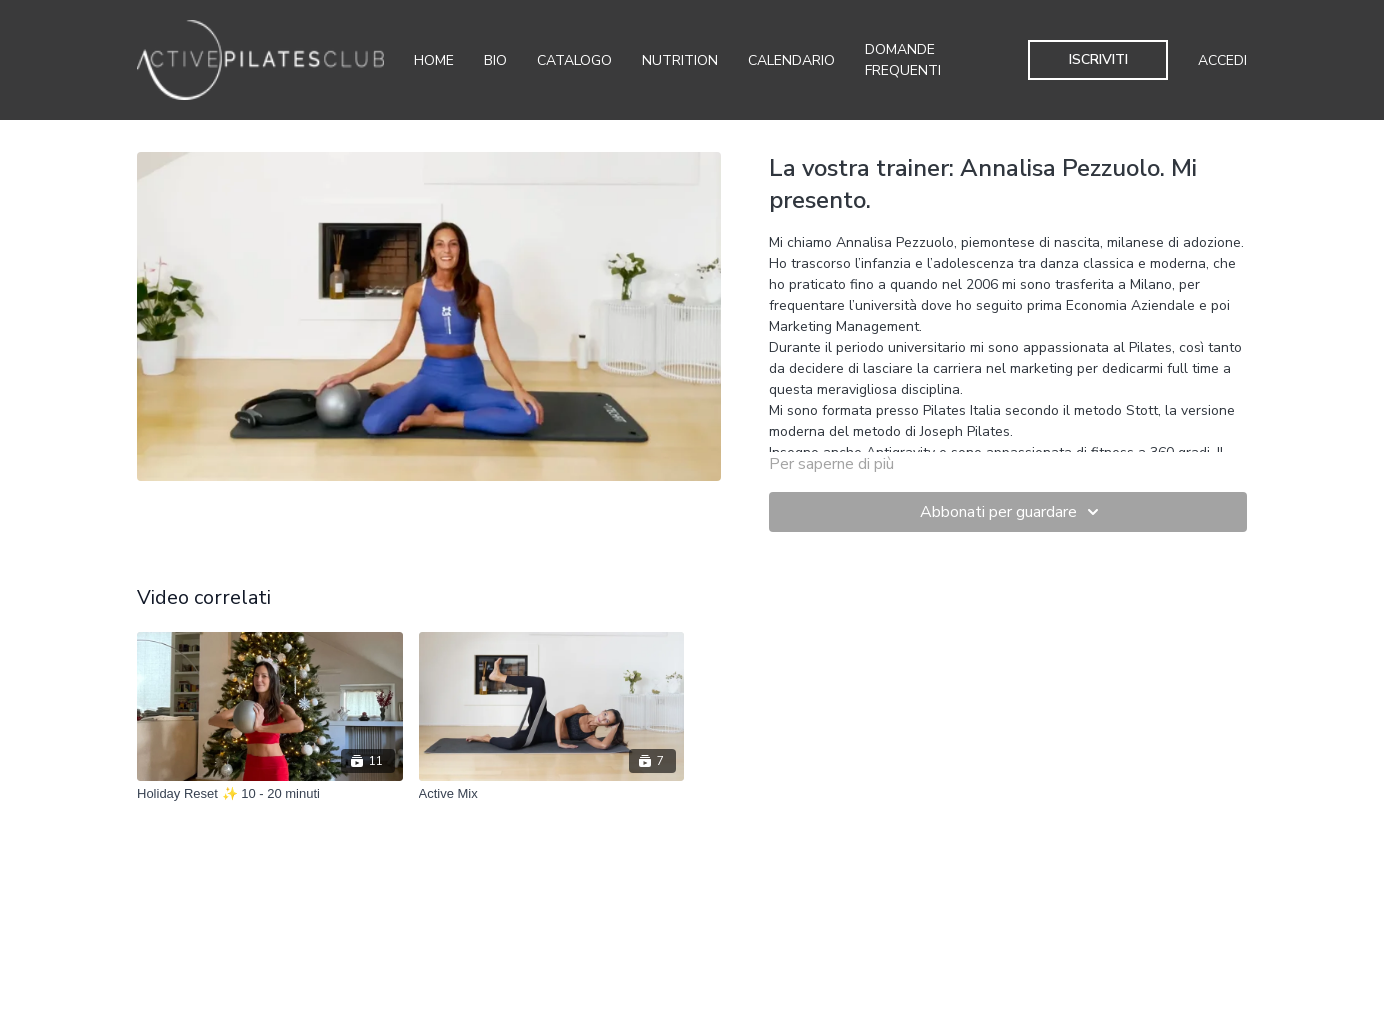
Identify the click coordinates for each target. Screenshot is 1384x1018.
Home (434, 60)
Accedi (1222, 60)
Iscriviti (1098, 59)
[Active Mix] (552, 794)
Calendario (791, 60)
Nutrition (680, 60)
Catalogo (574, 60)
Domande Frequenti (903, 60)
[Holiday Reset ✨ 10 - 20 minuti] (270, 794)
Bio (495, 60)
